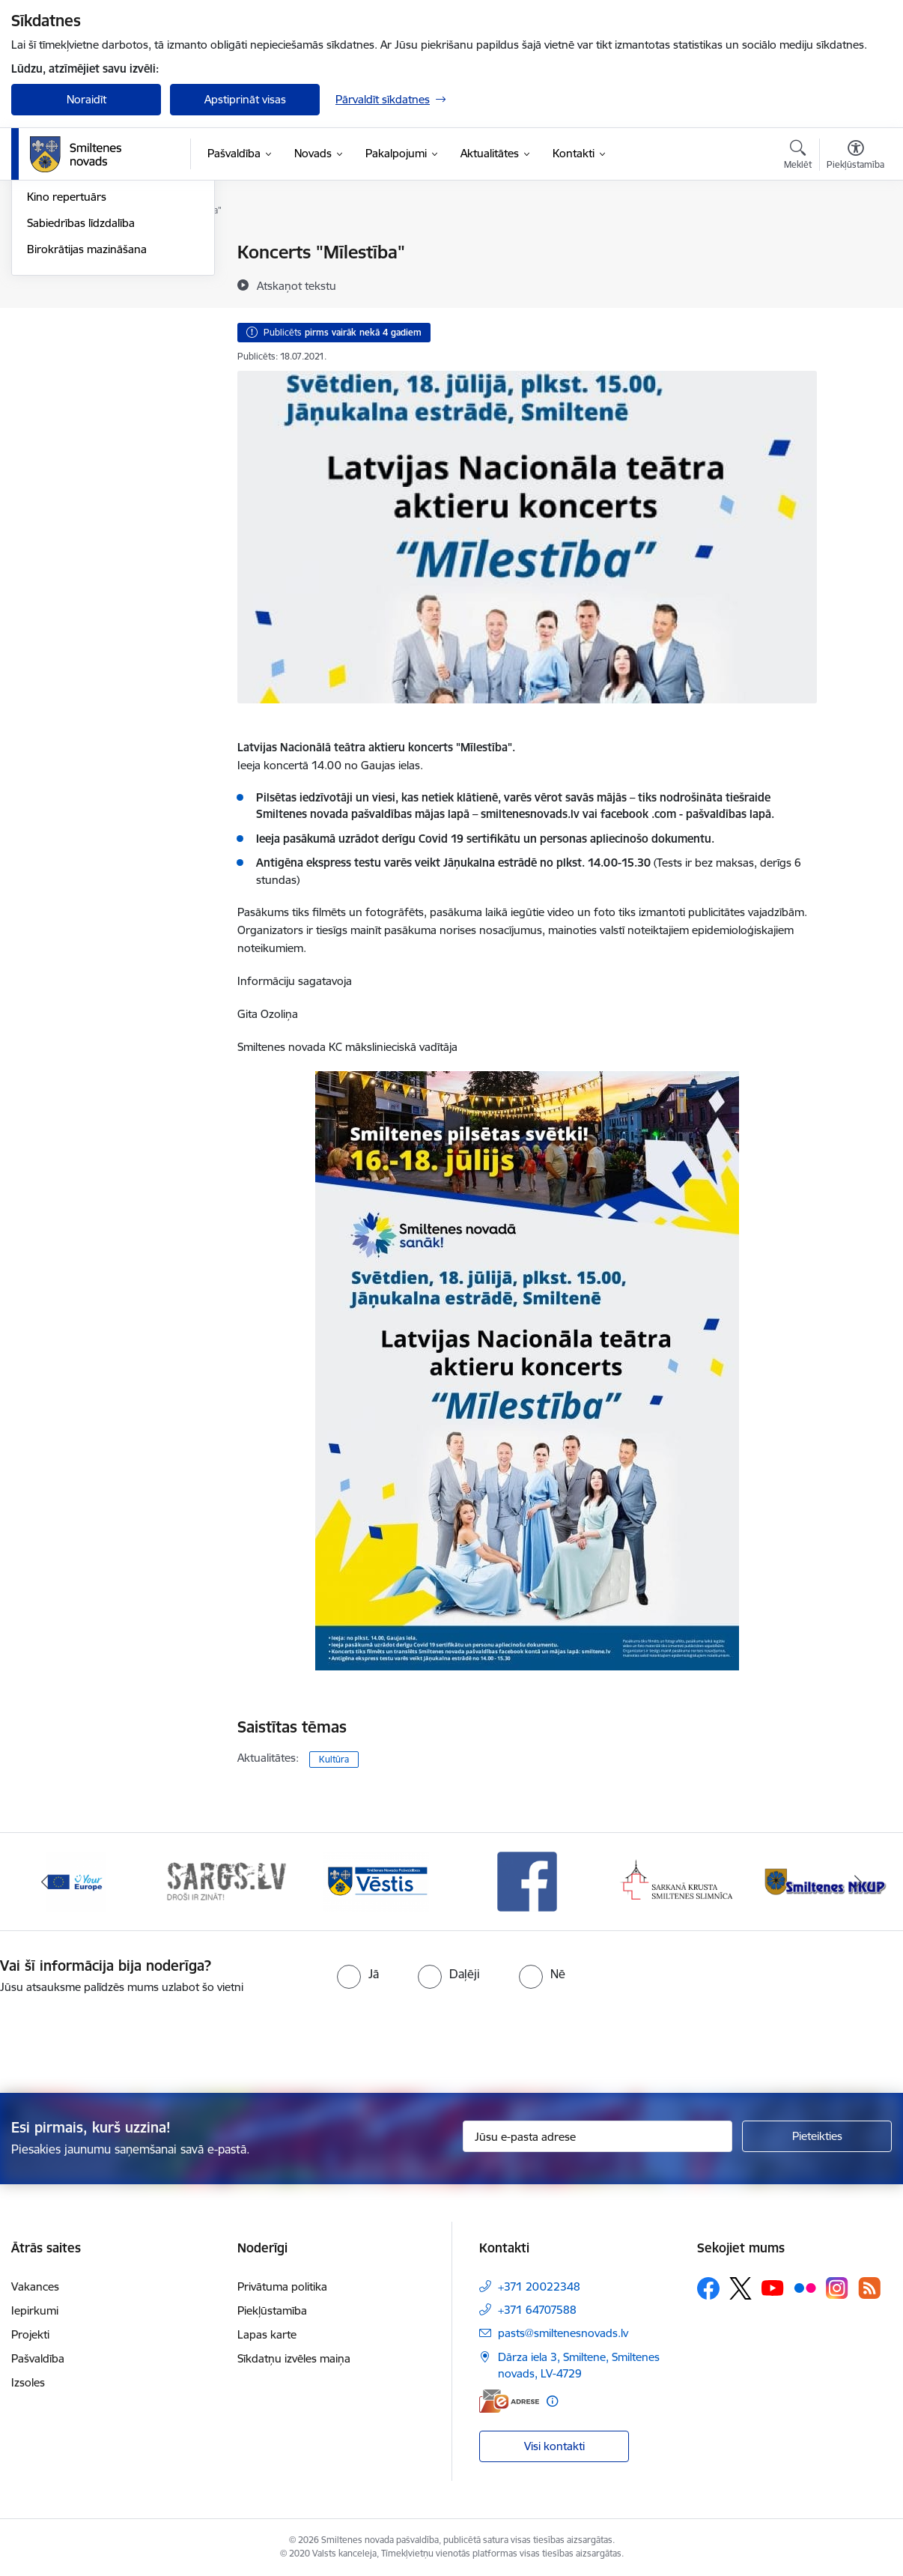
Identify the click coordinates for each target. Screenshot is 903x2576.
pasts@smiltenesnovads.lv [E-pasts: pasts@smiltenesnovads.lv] (563, 2333)
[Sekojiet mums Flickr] (805, 2288)
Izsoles (28, 2382)
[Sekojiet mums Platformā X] (740, 2288)
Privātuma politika (282, 2286)
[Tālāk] (857, 1881)
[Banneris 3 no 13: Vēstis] (376, 1880)
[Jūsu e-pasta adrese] (597, 2136)
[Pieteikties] (817, 2136)
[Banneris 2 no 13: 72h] (226, 1880)
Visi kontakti (554, 2446)
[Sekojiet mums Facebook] (708, 2288)
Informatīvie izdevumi (81, 305)
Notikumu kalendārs (78, 253)
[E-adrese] (509, 2401)
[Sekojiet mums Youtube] (772, 2288)
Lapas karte (267, 2334)
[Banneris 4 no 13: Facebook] (527, 1880)
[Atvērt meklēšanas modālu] (797, 157)
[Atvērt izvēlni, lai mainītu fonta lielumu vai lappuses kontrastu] (855, 157)
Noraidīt (86, 99)
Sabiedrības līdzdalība (81, 383)
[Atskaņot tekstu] (296, 285)
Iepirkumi (34, 2310)
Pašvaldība (37, 2358)
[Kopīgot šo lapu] (856, 283)
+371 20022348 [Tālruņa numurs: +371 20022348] (539, 2286)
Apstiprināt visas (245, 99)
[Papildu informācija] (552, 2401)
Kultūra (334, 1759)
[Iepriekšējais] (45, 1881)
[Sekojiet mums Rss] (869, 2288)
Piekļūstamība (272, 2310)
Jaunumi (48, 279)
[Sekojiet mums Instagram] (837, 2288)
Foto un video (62, 331)
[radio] (358, 1974)
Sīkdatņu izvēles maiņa (293, 2358)
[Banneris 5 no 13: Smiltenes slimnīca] (677, 1880)
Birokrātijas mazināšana (87, 409)
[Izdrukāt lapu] (856, 246)
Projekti (30, 2334)
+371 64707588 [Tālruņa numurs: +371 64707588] (537, 2310)
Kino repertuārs (66, 357)
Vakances (35, 2286)
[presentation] (478, 2037)
